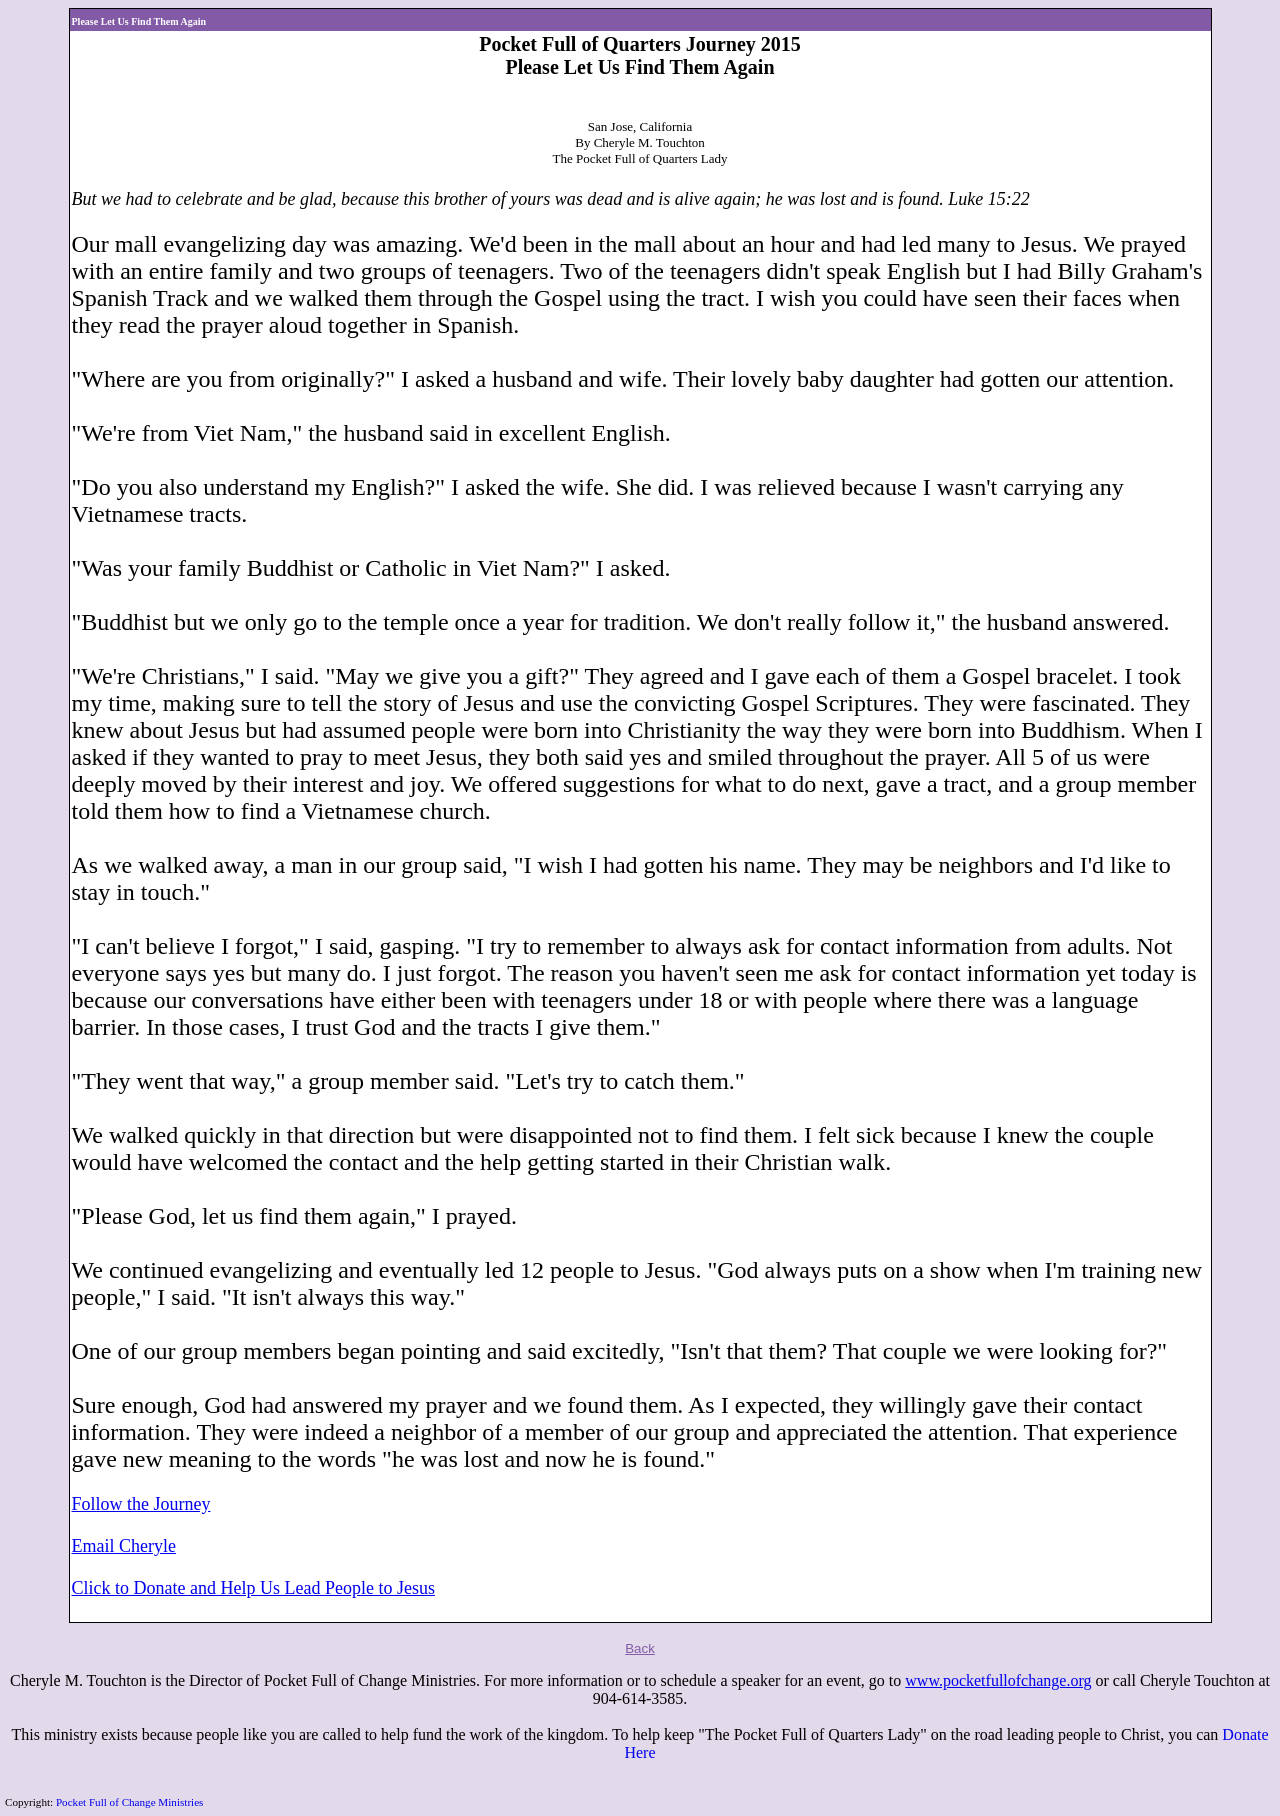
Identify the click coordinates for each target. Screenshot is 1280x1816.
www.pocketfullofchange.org (998, 1680)
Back (640, 1648)
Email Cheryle (124, 1546)
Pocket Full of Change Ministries (130, 1802)
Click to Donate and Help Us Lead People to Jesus (253, 1588)
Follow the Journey (141, 1504)
